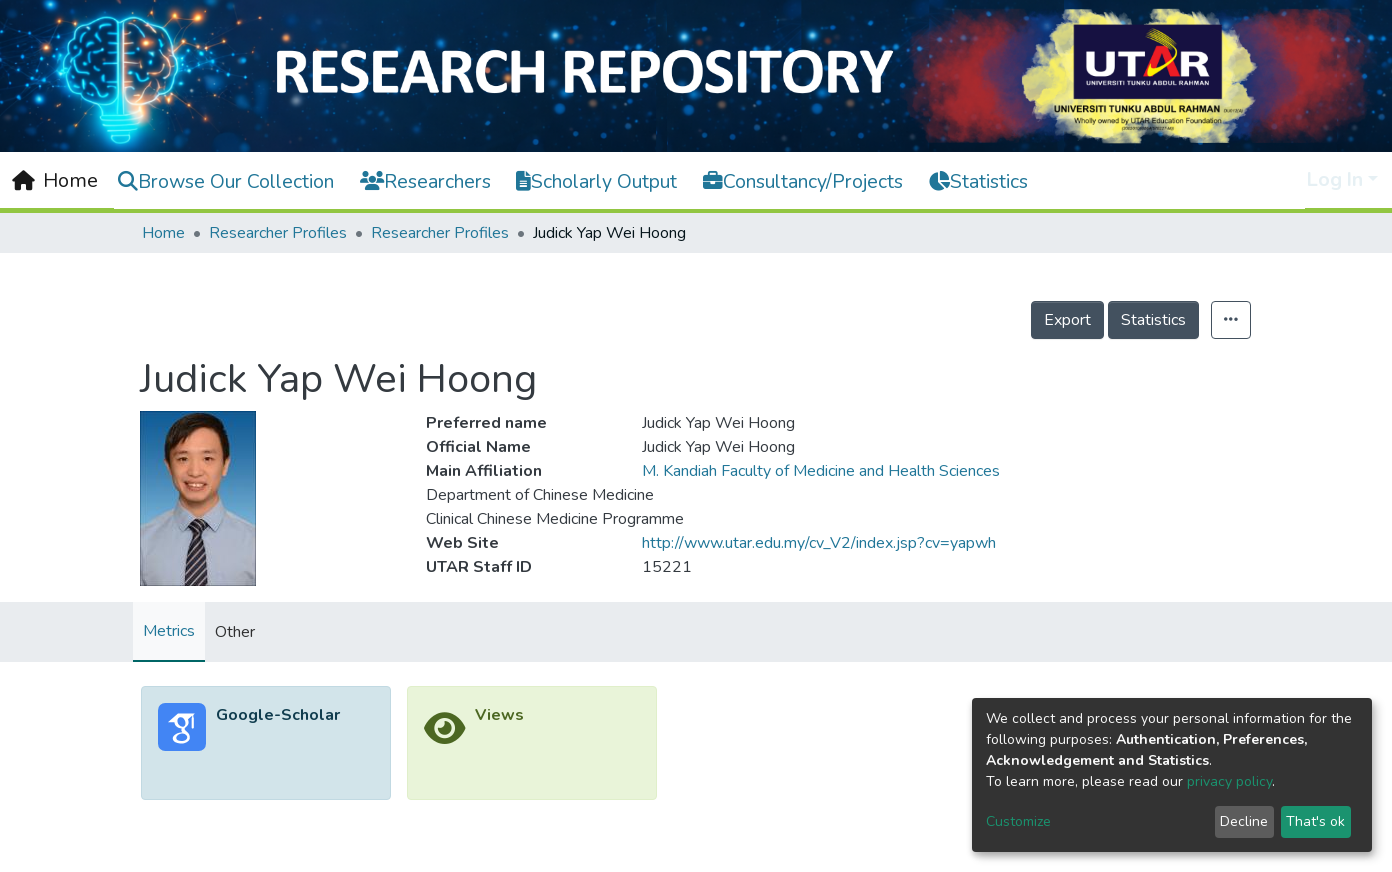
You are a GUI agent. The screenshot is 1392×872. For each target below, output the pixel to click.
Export (1067, 320)
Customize (1018, 821)
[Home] (55, 181)
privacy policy (1229, 781)
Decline (1244, 821)
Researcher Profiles (278, 233)
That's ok (1315, 821)
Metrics (169, 631)
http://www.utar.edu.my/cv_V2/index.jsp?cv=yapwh (819, 543)
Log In (1335, 179)
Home (163, 233)
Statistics (1153, 320)
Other (235, 632)
